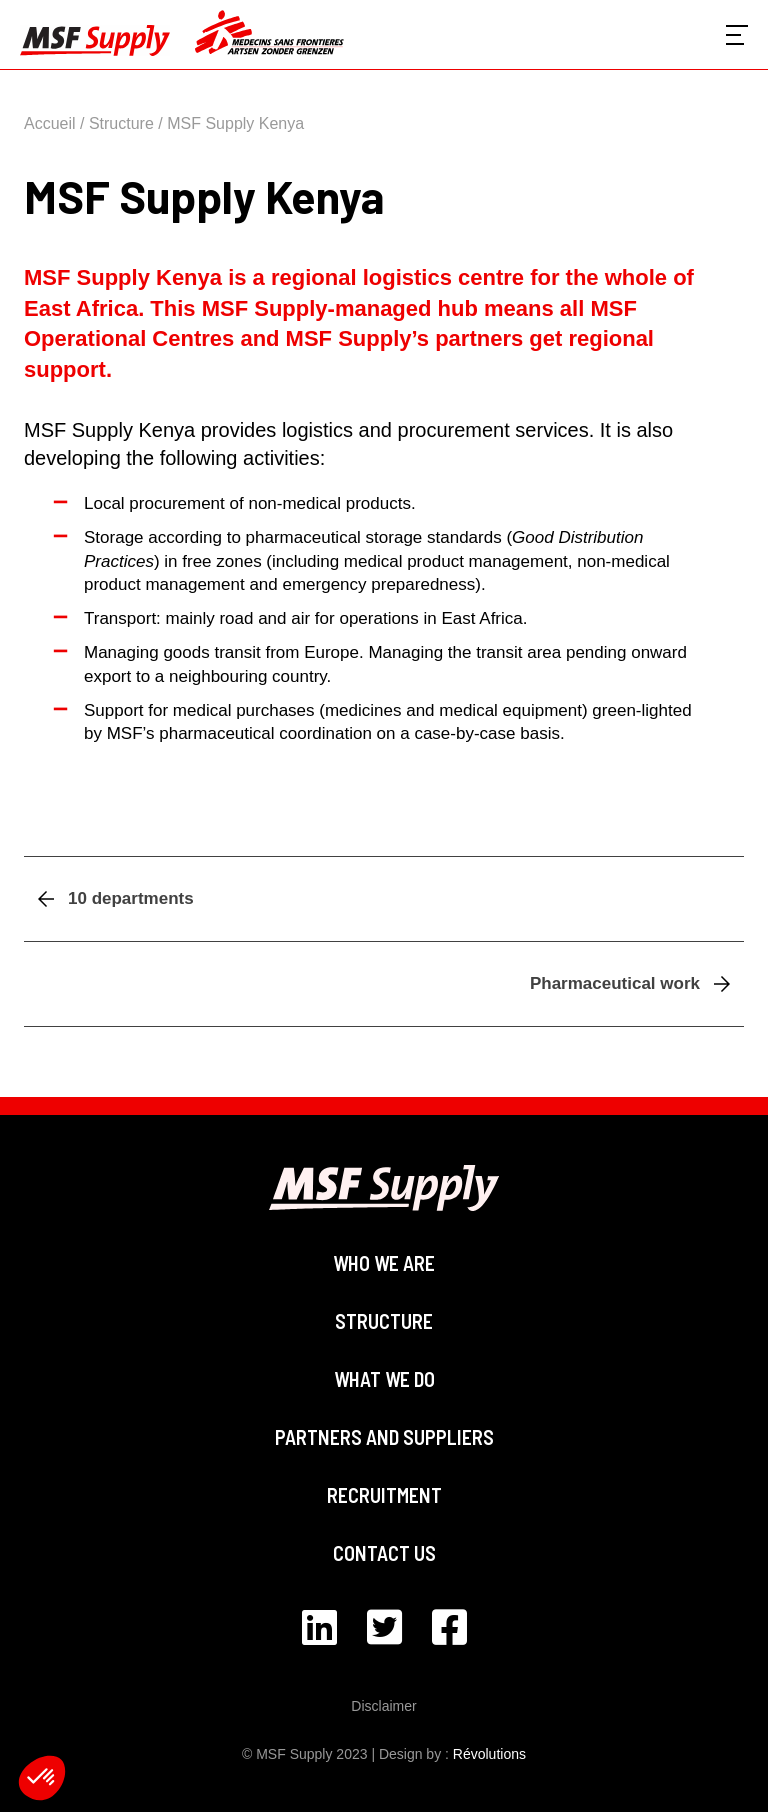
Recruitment (384, 1495)
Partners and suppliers (384, 1437)
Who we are (384, 1263)
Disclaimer (383, 1706)
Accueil (50, 123)
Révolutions (489, 1754)
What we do (384, 1379)
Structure (121, 123)
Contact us (384, 1553)
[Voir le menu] (737, 35)
